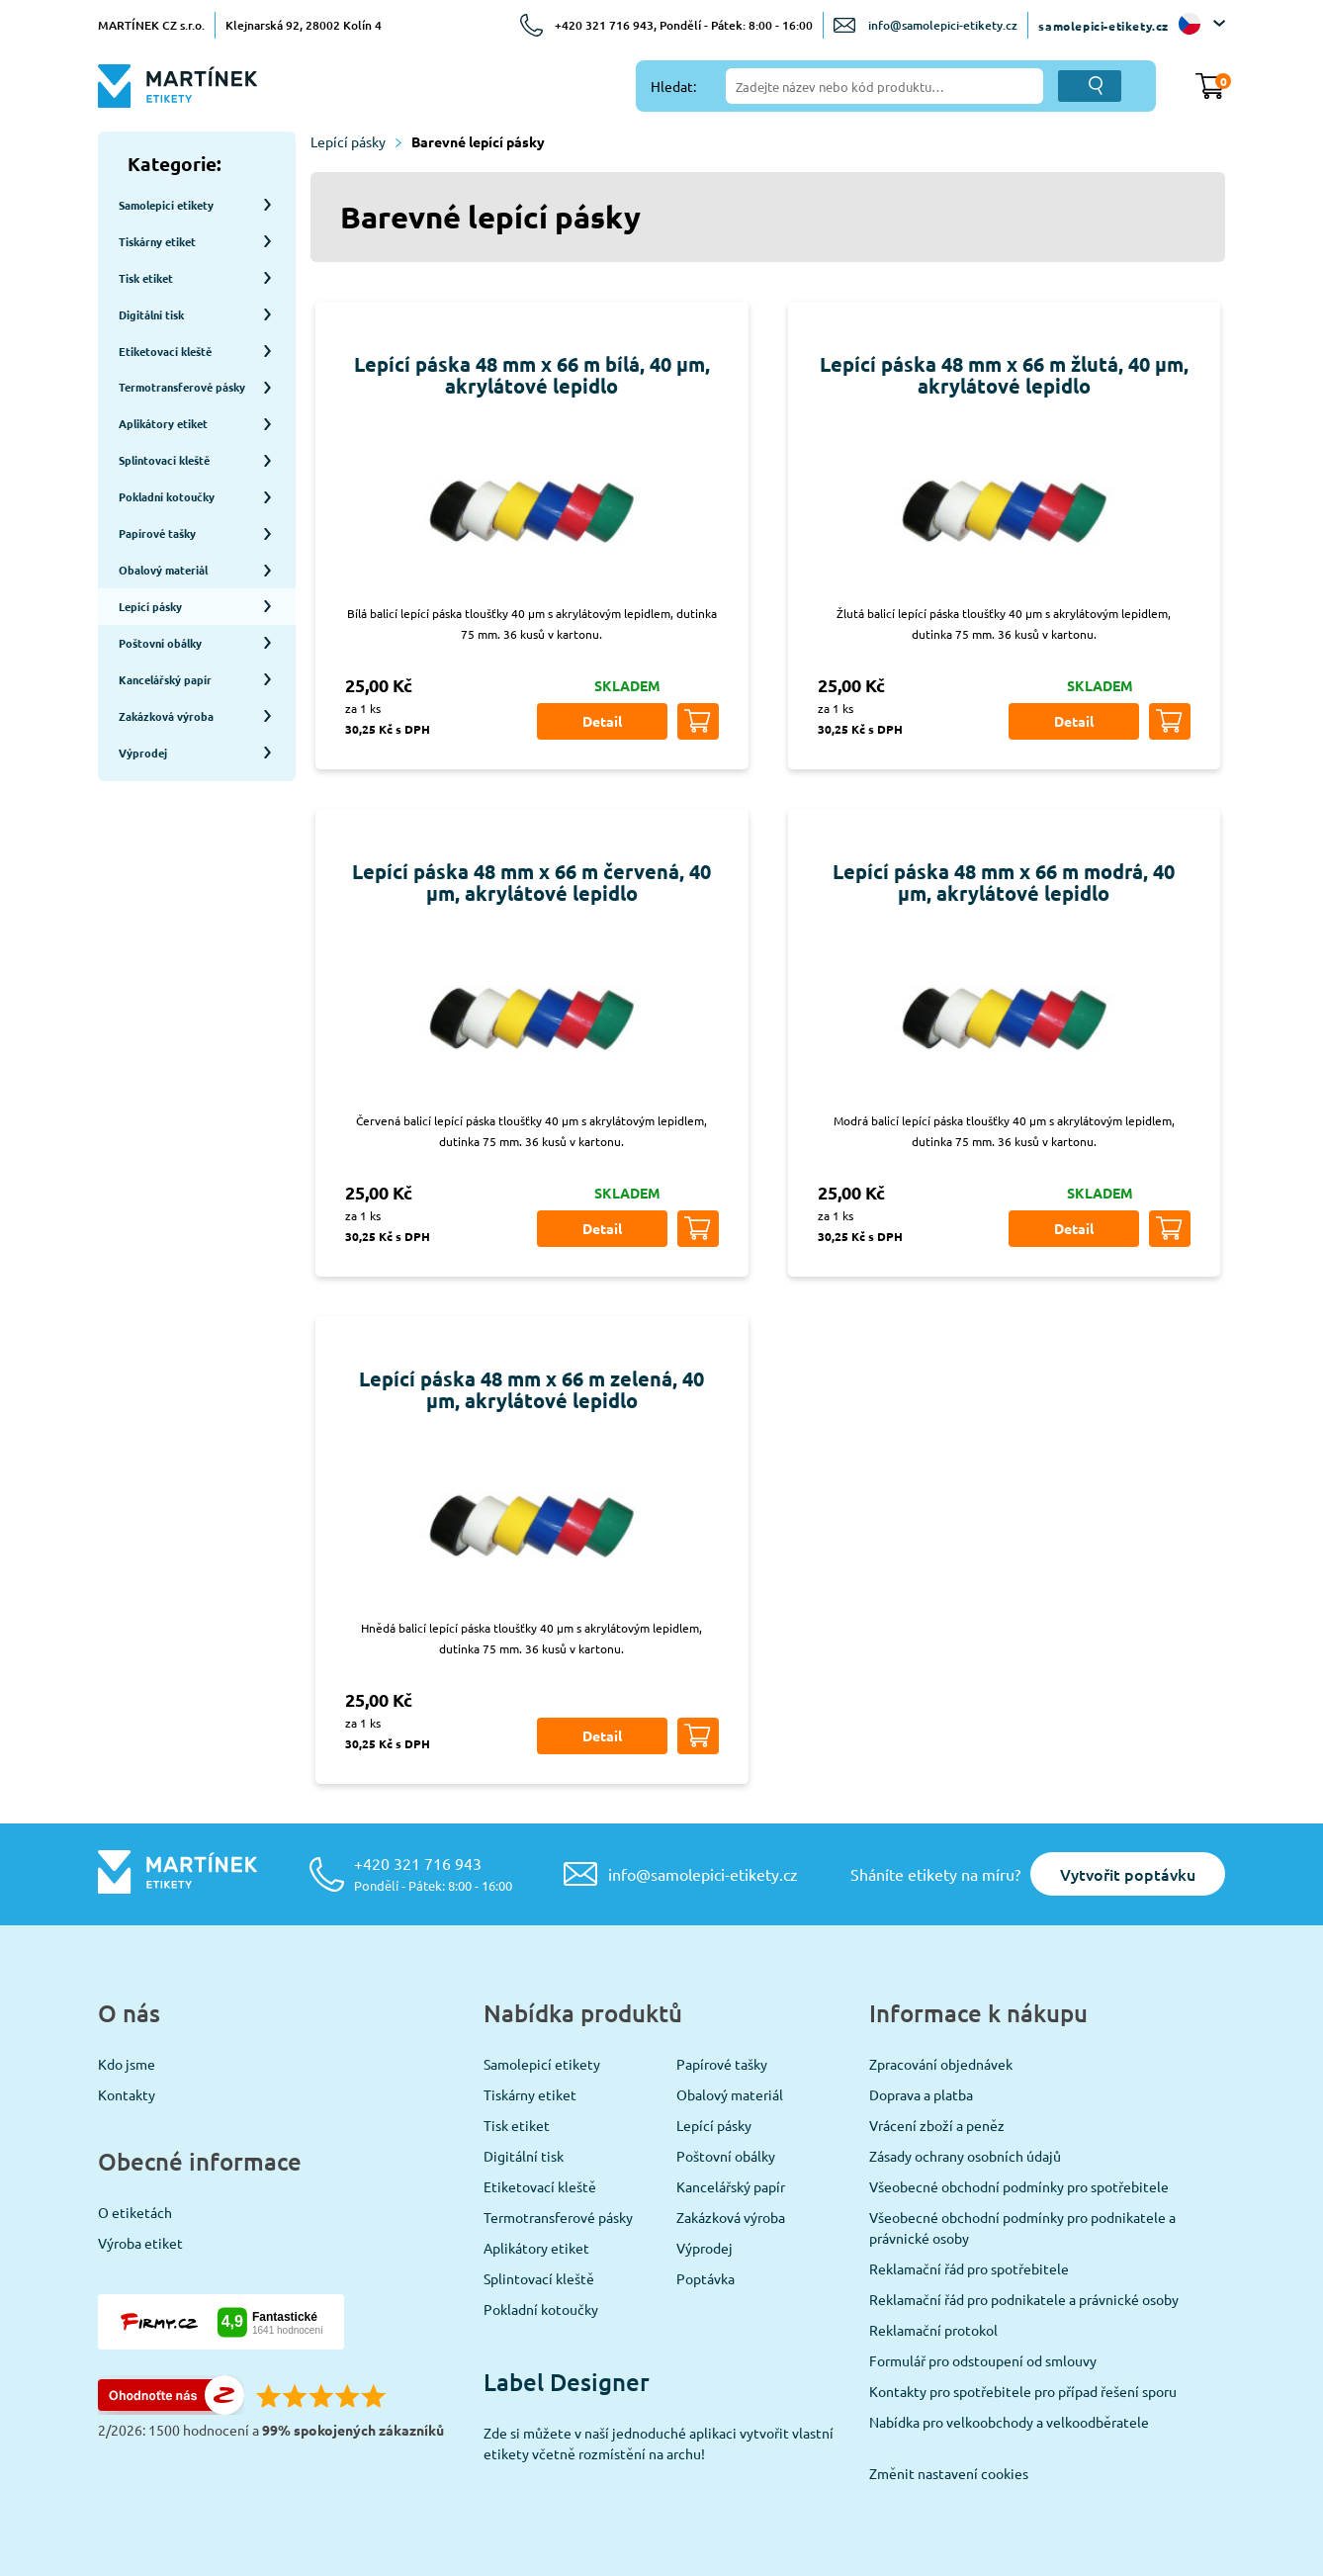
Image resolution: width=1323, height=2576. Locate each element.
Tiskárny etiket (530, 2094)
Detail (602, 721)
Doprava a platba (921, 2094)
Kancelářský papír (730, 2186)
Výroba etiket (140, 2243)
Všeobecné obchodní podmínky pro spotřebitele (1019, 2186)
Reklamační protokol (933, 2330)
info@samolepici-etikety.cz (942, 25)
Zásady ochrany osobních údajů (965, 2156)
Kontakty (126, 2094)
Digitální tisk (524, 2156)
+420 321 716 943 (433, 1873)
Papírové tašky (721, 2064)
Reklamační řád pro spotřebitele (969, 2268)
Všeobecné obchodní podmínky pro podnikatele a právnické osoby (1022, 2227)
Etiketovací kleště (540, 2186)
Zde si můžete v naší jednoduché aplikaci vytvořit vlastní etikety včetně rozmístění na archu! (659, 2443)
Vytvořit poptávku (1127, 1874)
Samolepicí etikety (542, 2064)
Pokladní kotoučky (541, 2309)
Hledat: (673, 86)
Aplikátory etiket (536, 2248)
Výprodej (704, 2248)
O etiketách (135, 2212)
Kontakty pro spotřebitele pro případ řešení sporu (1023, 2391)
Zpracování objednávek (941, 2064)
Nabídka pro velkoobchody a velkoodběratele (1009, 2422)
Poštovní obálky (725, 2156)
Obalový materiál (729, 2094)
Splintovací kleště (539, 2278)
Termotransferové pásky (558, 2217)
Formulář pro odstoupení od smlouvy (983, 2360)
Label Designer (567, 2381)
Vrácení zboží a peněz (937, 2125)
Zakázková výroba (730, 2217)
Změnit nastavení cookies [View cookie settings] (948, 2473)
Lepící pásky (355, 141)
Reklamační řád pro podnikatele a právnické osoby (1024, 2299)
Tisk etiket (517, 2125)
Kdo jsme (126, 2064)
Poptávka (705, 2278)
